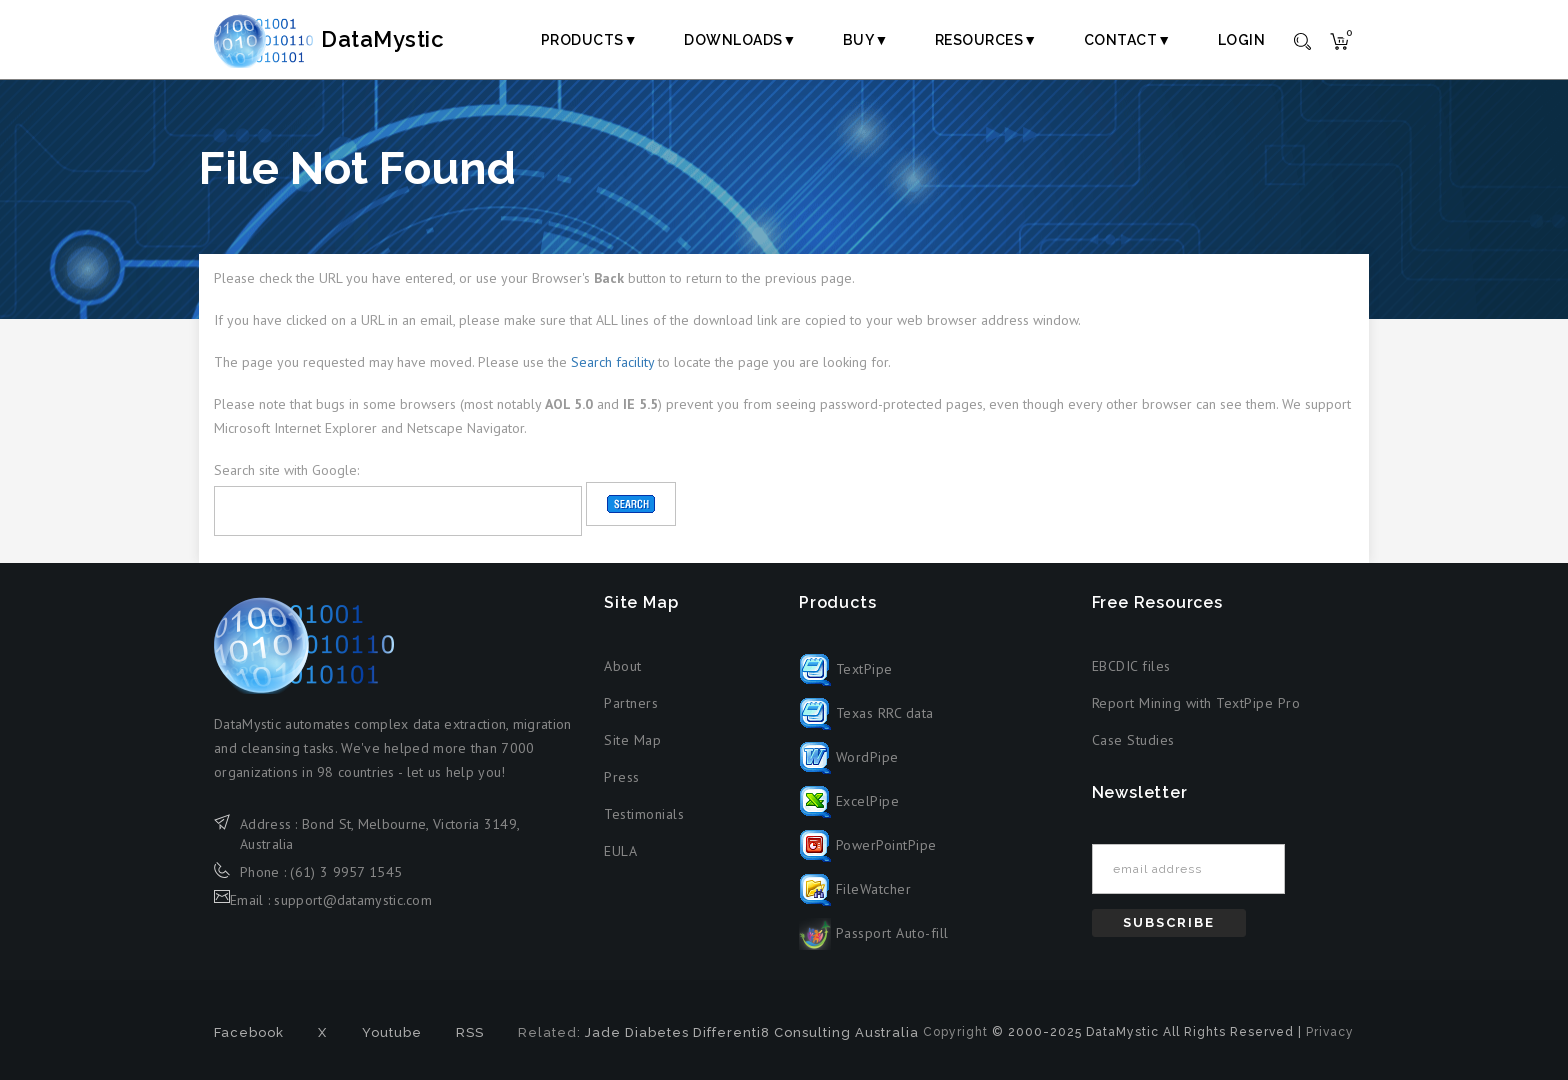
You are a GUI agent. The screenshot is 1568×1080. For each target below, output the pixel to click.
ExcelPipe (849, 801)
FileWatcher (855, 889)
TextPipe (846, 669)
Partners (631, 703)
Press (622, 777)
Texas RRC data (866, 713)
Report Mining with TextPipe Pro (1196, 703)
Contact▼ (1128, 40)
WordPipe (849, 757)
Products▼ (589, 40)
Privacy (1330, 1032)
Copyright (955, 1032)
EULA (620, 851)
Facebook (249, 1032)
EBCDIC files (1131, 666)
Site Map (632, 740)
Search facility (612, 362)
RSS (470, 1032)
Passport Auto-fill (874, 933)
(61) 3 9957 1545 (346, 872)
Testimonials (644, 814)
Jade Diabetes (637, 1032)
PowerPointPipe (868, 845)
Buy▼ (866, 40)
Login (1242, 40)
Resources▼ (986, 40)
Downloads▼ (740, 40)
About (623, 666)
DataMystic (350, 39)
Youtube (392, 1032)
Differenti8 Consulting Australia (806, 1032)
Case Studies (1133, 740)
